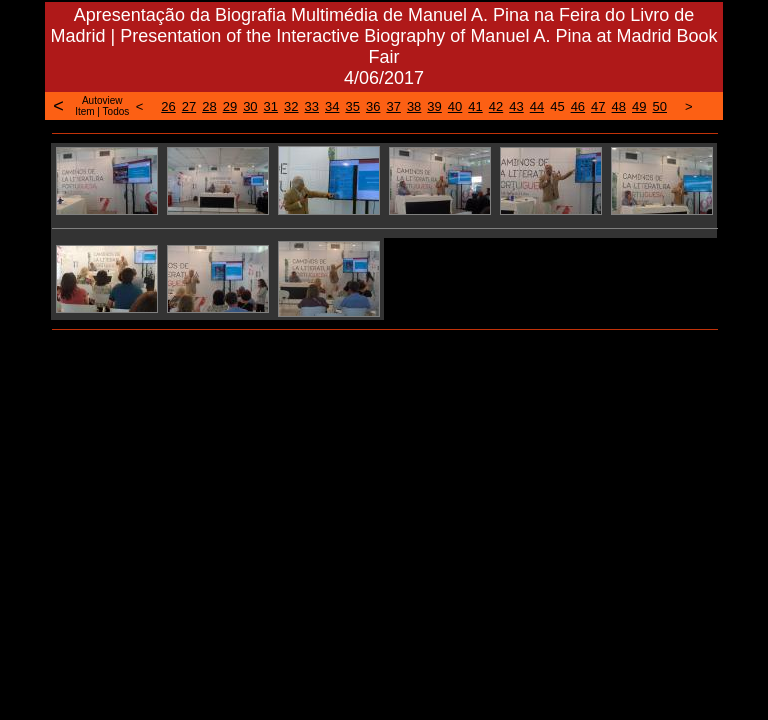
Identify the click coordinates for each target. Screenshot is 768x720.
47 (598, 106)
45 (557, 106)
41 (475, 106)
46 (578, 106)
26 (168, 106)
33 (312, 106)
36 (373, 106)
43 (516, 106)
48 (619, 106)
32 (291, 106)
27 (189, 106)
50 (660, 106)
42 (496, 106)
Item (84, 111)
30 (250, 106)
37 (393, 106)
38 (414, 106)
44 (537, 106)
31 (271, 106)
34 (332, 106)
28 (209, 106)
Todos (116, 111)
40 (455, 106)
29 (230, 106)
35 (352, 106)
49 (639, 106)
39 (434, 106)
